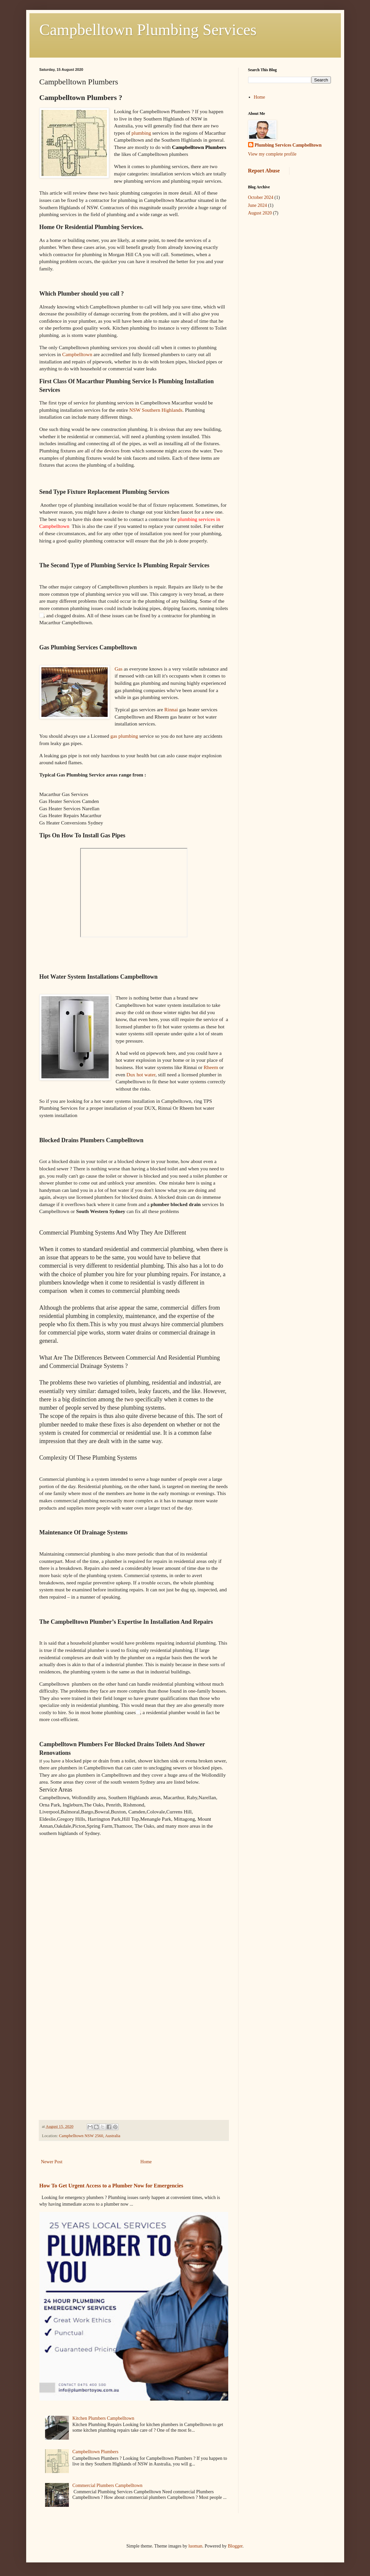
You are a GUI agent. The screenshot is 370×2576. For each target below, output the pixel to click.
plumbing (141, 133)
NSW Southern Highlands (155, 410)
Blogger (235, 2546)
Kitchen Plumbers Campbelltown (103, 2418)
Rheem (211, 1067)
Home (146, 2161)
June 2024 (257, 205)
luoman (195, 2546)
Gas (119, 669)
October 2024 (261, 197)
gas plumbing (124, 736)
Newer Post (52, 2161)
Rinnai (171, 709)
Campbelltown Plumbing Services (148, 29)
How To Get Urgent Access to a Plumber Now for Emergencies (111, 2185)
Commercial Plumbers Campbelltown (108, 2485)
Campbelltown (77, 354)
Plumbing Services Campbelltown (288, 145)
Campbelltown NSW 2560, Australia (89, 2135)
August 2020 (260, 213)
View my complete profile (272, 154)
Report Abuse (264, 170)
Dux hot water (141, 1074)
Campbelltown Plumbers (96, 2451)
